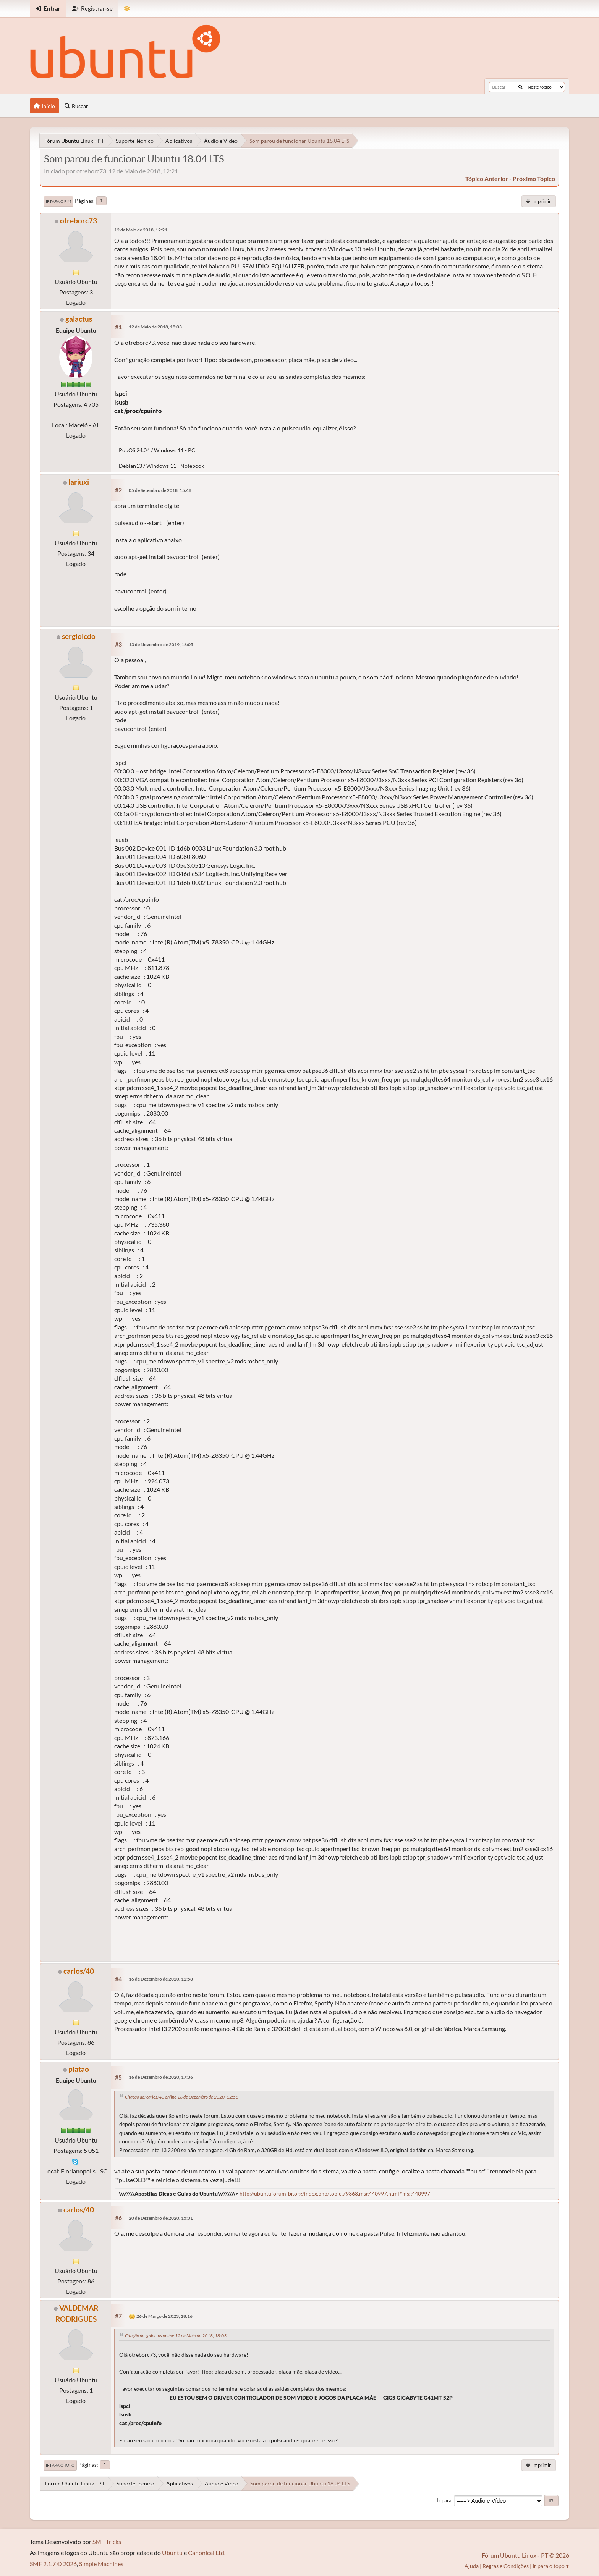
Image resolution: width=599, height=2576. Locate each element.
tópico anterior (486, 178)
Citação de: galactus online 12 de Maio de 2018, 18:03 (176, 2335)
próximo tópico (534, 178)
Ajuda (472, 2566)
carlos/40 (78, 1970)
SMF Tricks (106, 2541)
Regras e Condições (505, 2566)
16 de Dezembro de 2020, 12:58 (161, 1978)
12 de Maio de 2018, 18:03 (155, 326)
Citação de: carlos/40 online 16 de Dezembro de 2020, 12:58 (181, 2097)
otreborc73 (78, 220)
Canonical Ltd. (206, 2552)
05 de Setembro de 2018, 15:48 (160, 490)
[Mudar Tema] (127, 8)
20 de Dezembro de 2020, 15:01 (161, 2217)
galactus (78, 318)
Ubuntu (172, 2552)
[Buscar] (520, 87)
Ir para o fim (58, 201)
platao (78, 2069)
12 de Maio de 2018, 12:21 (140, 229)
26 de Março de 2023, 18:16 (164, 2316)
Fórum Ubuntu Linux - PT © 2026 (525, 2555)
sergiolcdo (79, 636)
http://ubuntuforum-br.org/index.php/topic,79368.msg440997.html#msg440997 (335, 2193)
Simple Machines (101, 2563)
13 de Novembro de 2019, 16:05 (161, 644)
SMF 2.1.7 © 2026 (53, 2563)
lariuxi (78, 481)
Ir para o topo (60, 2465)
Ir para (444, 2500)
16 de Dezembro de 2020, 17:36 (161, 2077)
